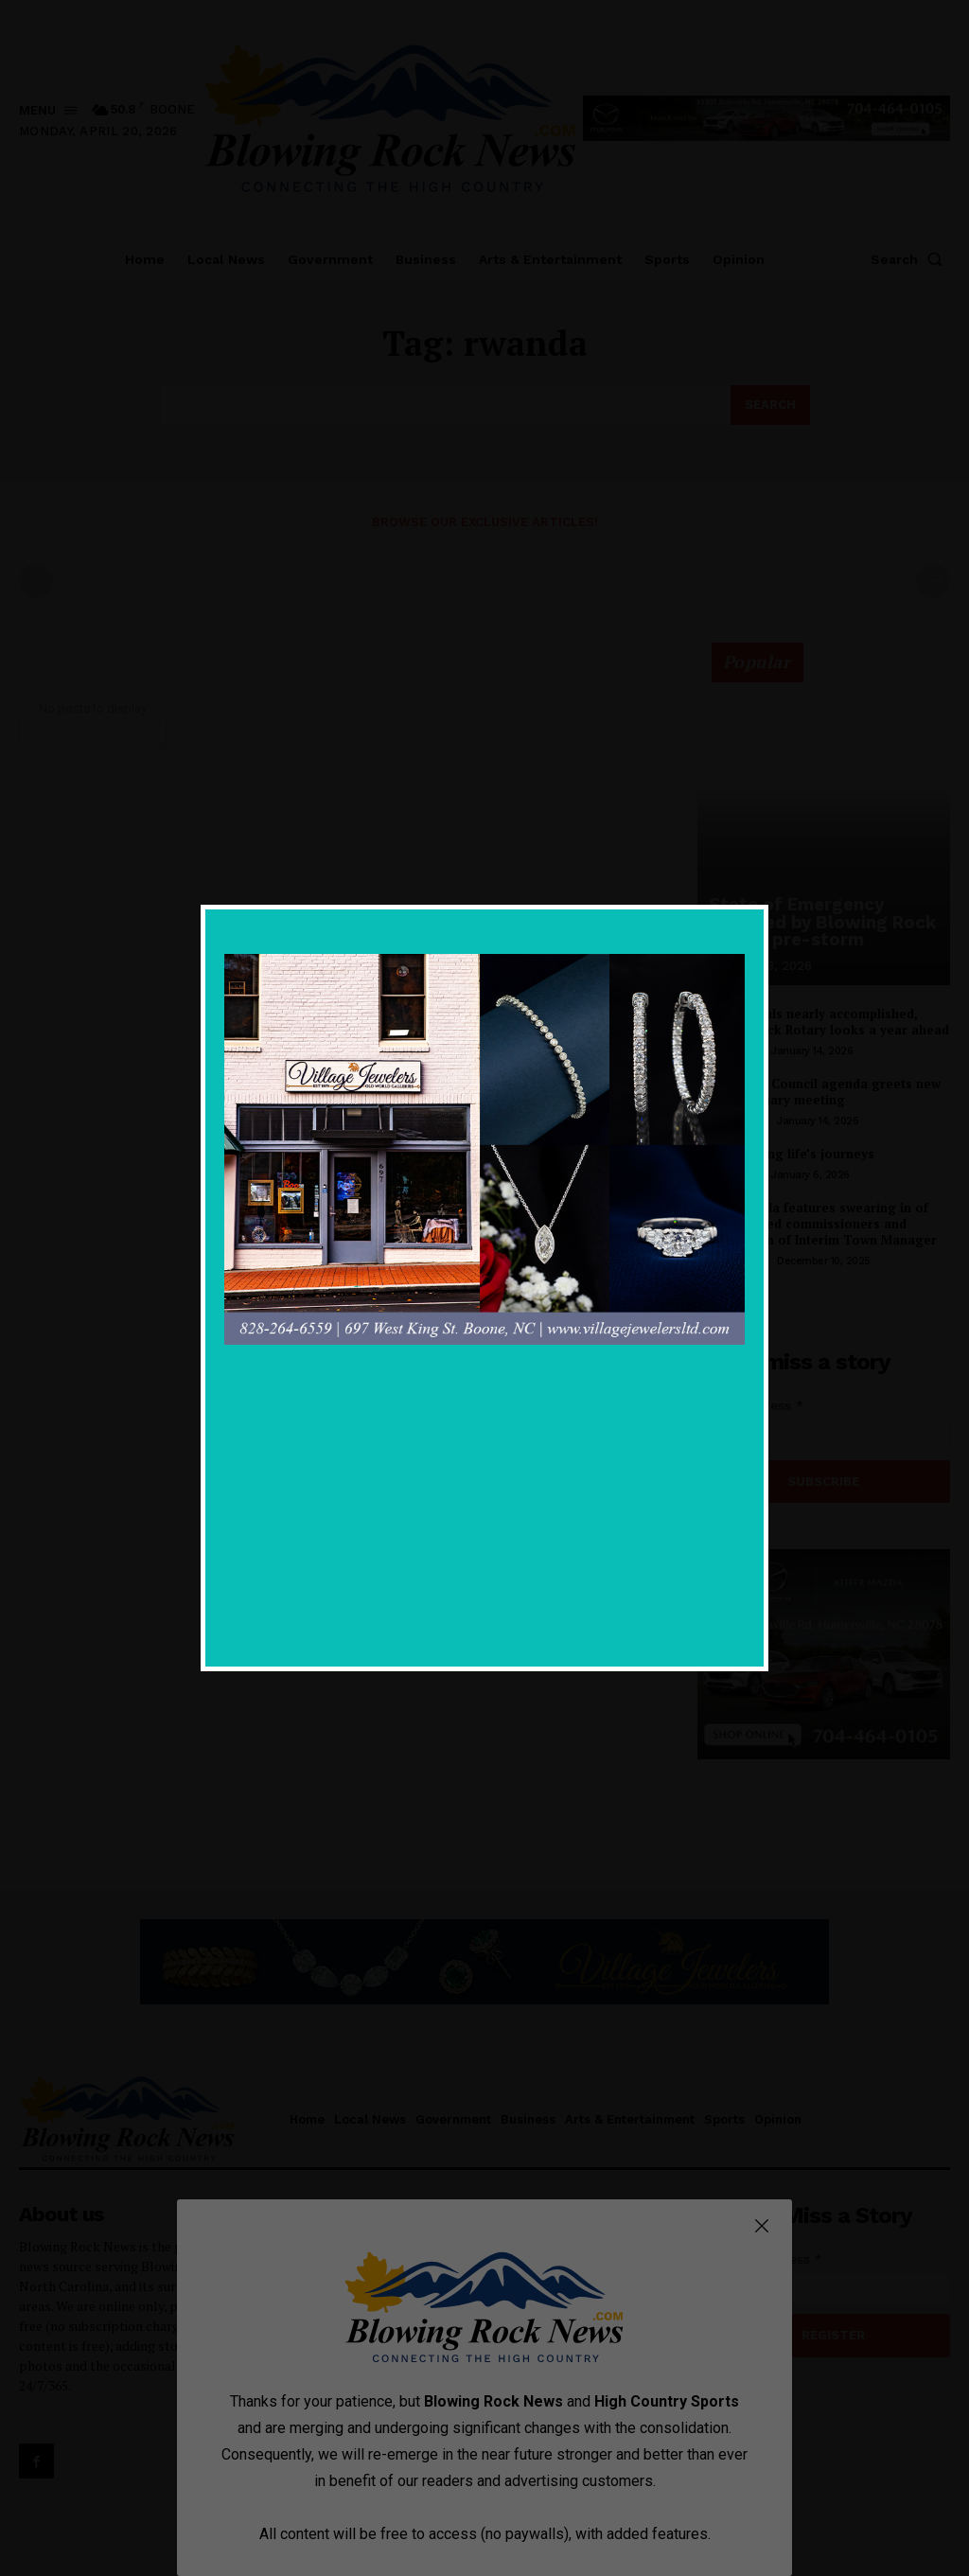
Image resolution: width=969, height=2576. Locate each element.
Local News (730, 1051)
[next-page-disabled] (933, 581)
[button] (910, 259)
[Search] (770, 405)
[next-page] (739, 1299)
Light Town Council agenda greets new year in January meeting (819, 1091)
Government (733, 1121)
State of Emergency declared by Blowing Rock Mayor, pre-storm (819, 923)
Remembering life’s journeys (785, 1153)
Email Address (750, 1404)
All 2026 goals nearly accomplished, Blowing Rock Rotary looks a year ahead (823, 1021)
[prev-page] (36, 581)
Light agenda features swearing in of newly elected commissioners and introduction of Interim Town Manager (817, 1223)
